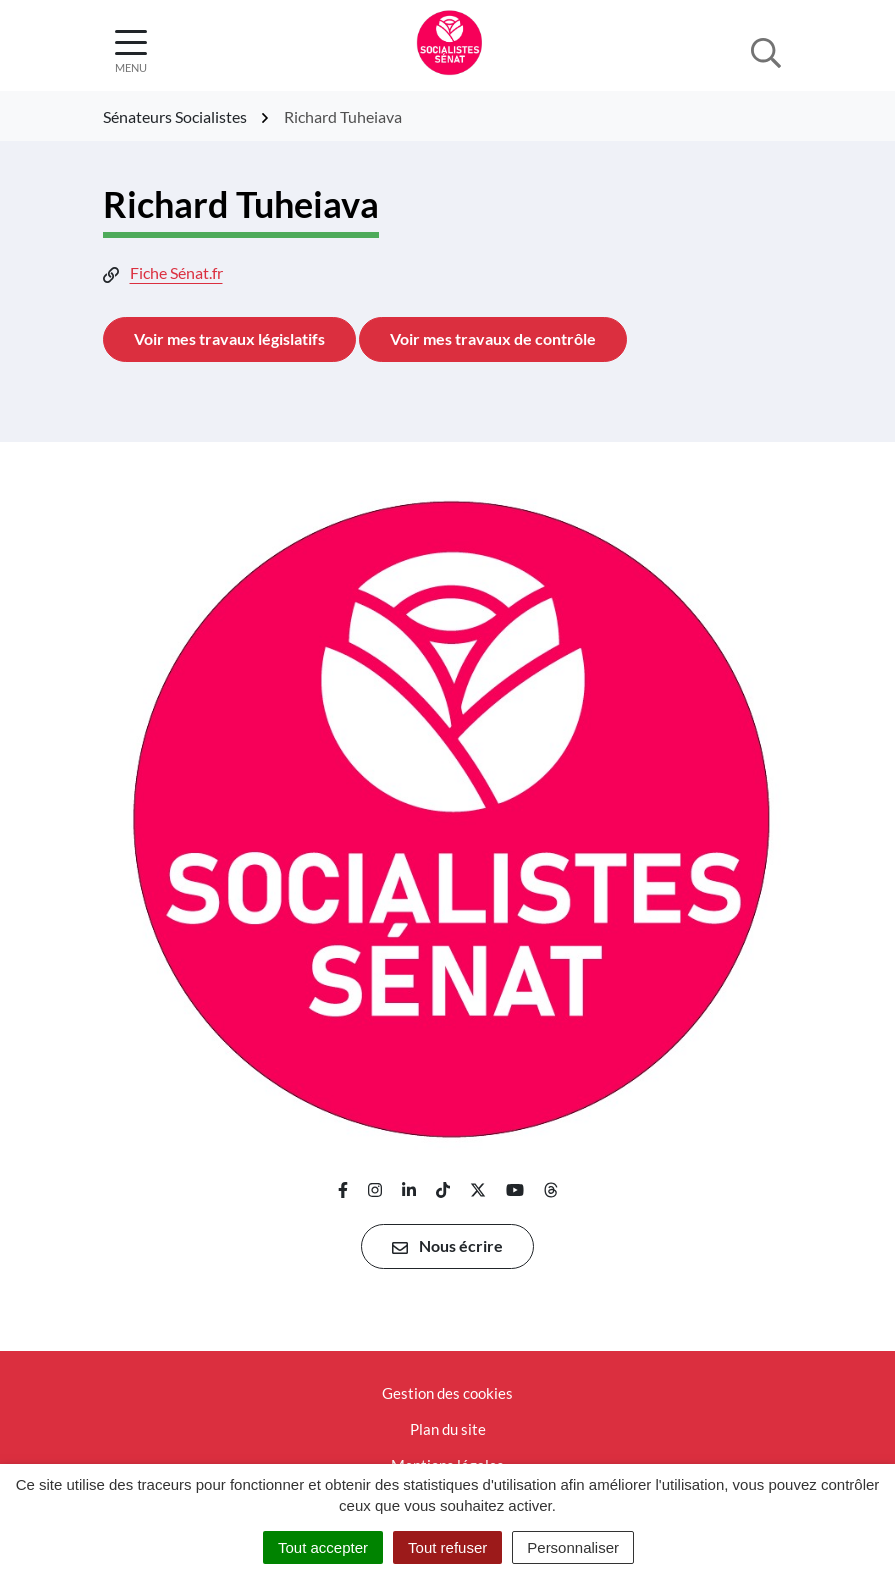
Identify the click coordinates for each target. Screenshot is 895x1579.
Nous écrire (447, 1246)
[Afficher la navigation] (131, 51)
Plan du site (448, 1429)
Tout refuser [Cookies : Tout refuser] (447, 1547)
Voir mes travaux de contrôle (493, 338)
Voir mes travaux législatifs (229, 338)
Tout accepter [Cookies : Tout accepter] (323, 1547)
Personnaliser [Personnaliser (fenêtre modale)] (573, 1547)
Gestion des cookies (447, 1393)
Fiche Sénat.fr (176, 272)
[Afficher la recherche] (766, 51)
